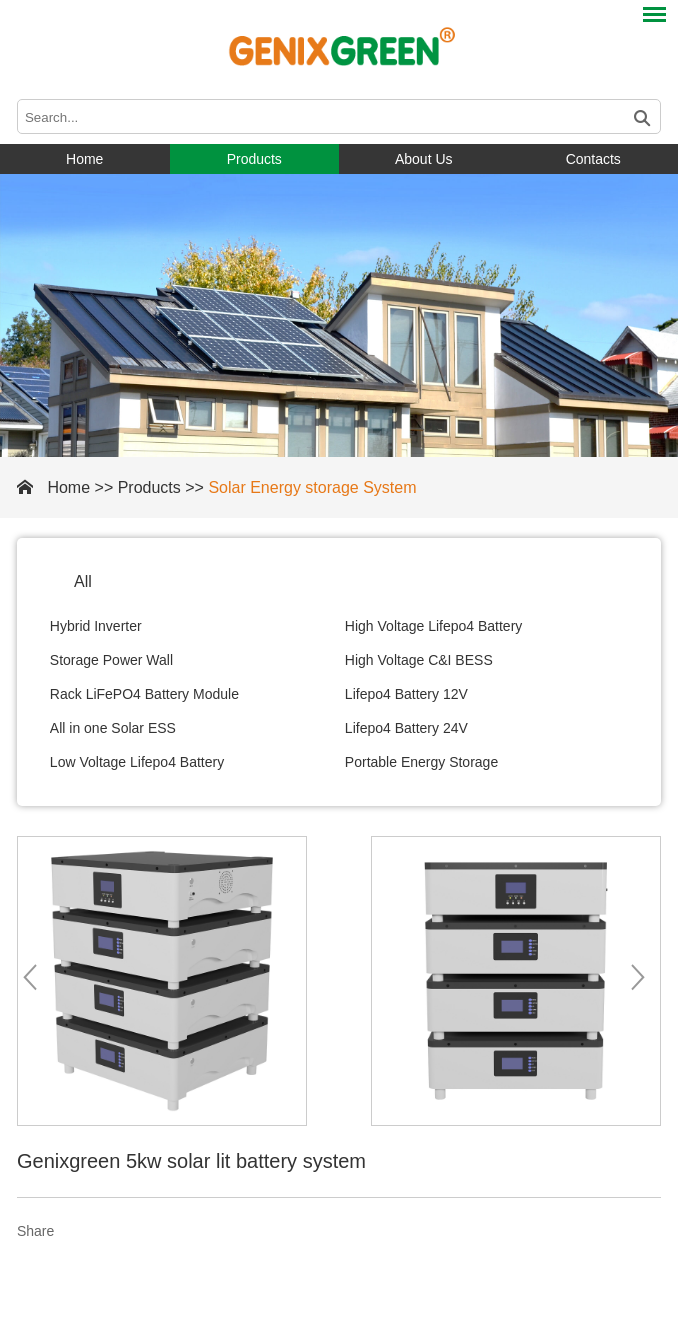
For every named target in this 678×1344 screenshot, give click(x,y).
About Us (424, 159)
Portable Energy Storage (421, 762)
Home (84, 159)
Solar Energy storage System (312, 487)
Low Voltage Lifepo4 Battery (137, 762)
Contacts (593, 159)
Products (254, 159)
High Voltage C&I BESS (419, 660)
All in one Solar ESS (113, 728)
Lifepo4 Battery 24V (406, 728)
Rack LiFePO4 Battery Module (144, 694)
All (83, 581)
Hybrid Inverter (96, 626)
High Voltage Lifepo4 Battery (433, 626)
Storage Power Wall (111, 660)
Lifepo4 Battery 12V (406, 694)
